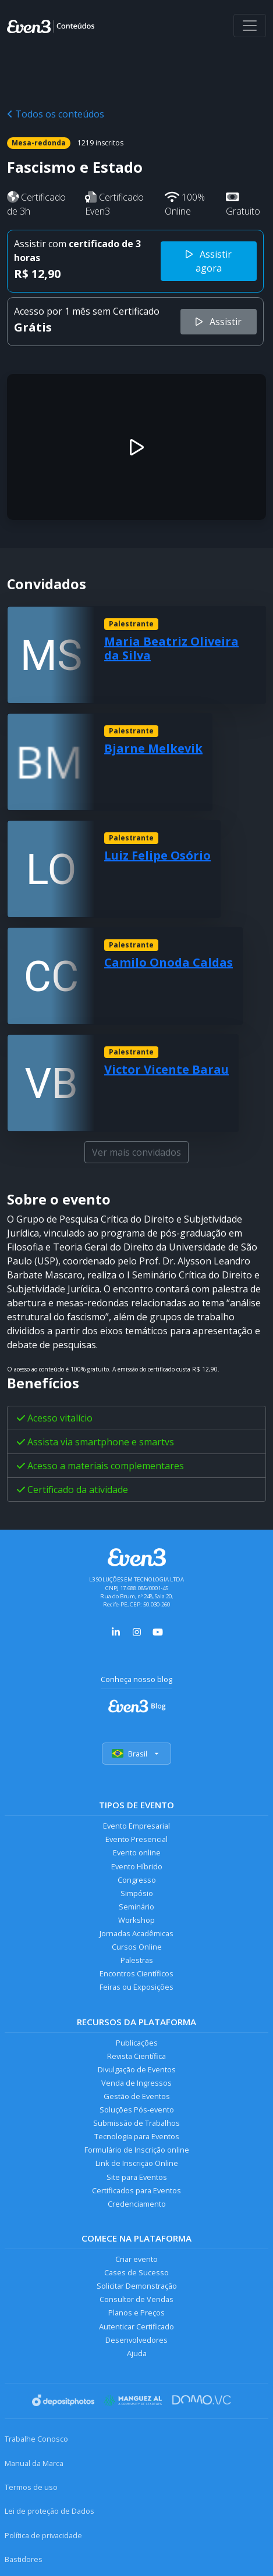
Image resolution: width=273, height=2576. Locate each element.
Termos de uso (31, 2487)
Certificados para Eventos (136, 2190)
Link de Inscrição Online (136, 2163)
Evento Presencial (136, 1839)
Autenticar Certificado (136, 2326)
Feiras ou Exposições (136, 1987)
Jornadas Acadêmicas (136, 1933)
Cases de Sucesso (136, 2272)
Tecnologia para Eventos (136, 2136)
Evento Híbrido (136, 1866)
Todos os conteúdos (55, 114)
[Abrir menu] (249, 25)
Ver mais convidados (136, 1152)
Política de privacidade (43, 2535)
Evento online (137, 1852)
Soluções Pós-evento (137, 2109)
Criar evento (136, 2259)
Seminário (136, 1906)
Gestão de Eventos (137, 2096)
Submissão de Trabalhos (136, 2123)
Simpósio (136, 1893)
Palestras (136, 1960)
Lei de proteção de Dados (49, 2511)
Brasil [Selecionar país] (136, 1753)
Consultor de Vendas (136, 2299)
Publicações (137, 2042)
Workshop (136, 1920)
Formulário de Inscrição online (136, 2149)
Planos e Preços (136, 2312)
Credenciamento (137, 2204)
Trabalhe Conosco (36, 2439)
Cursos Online (137, 1946)
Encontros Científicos (136, 1973)
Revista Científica (136, 2056)
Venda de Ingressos (136, 2083)
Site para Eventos (137, 2177)
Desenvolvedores (136, 2340)
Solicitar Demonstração (137, 2286)
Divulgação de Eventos (137, 2069)
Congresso (137, 1880)
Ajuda (137, 2353)
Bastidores (23, 2559)
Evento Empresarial (136, 1825)
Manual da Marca (34, 2463)
